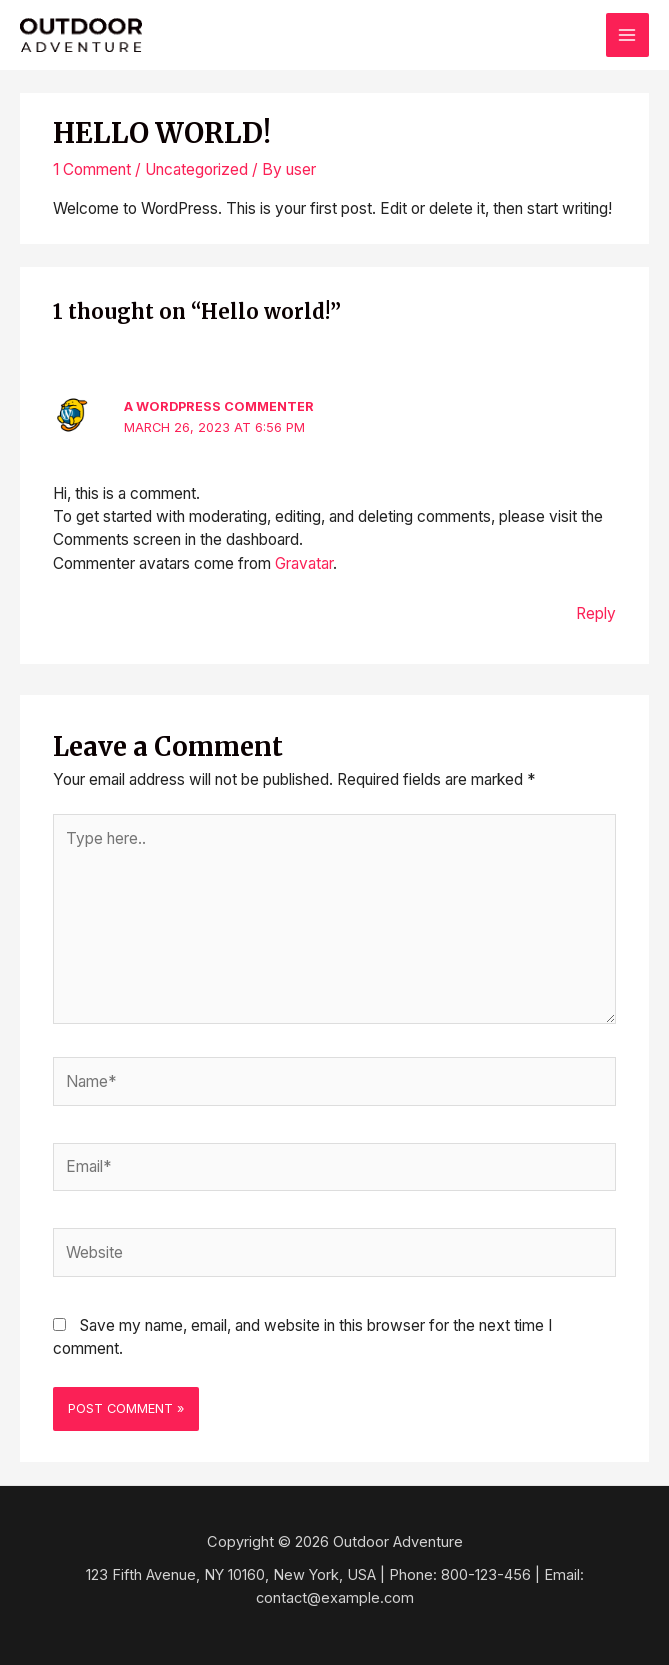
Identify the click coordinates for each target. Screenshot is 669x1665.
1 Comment (92, 169)
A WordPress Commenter (219, 406)
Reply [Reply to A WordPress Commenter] (596, 613)
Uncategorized (196, 169)
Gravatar (304, 563)
